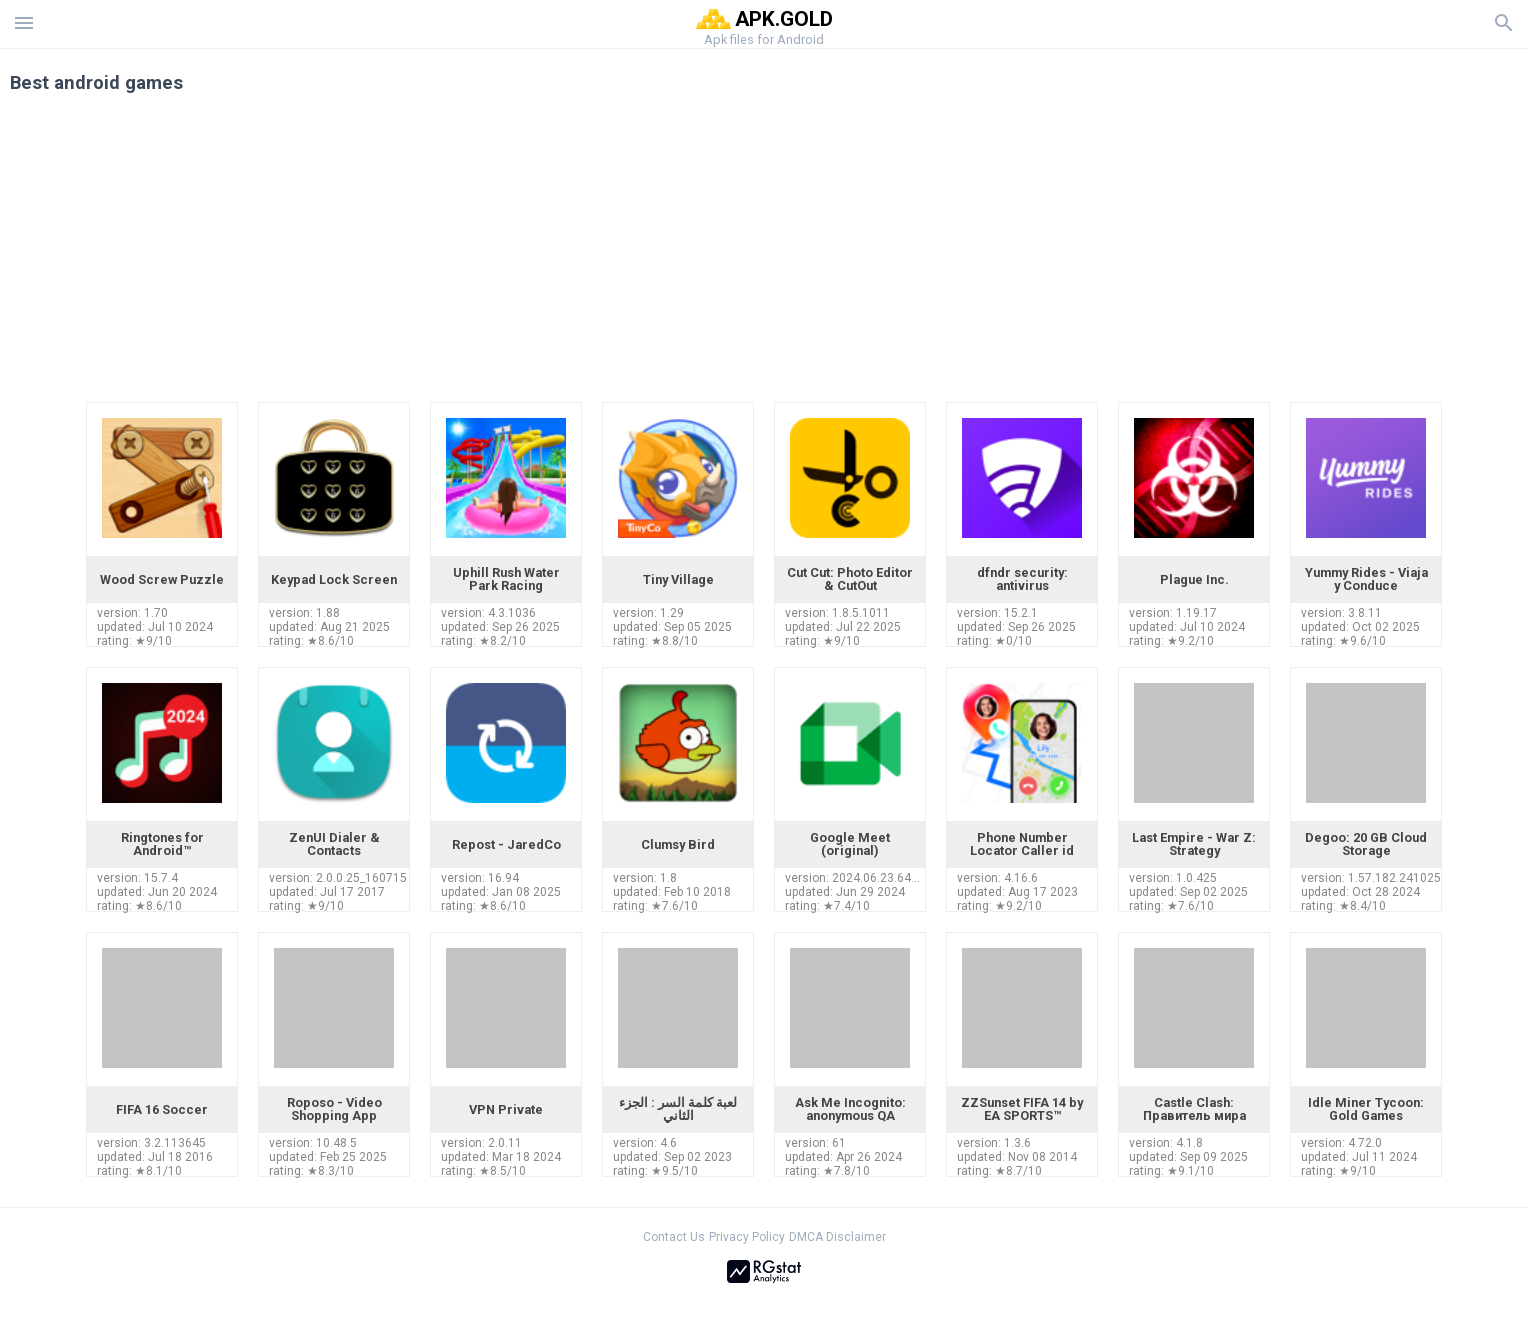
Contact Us (674, 1237)
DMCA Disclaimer (837, 1237)
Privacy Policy (747, 1237)
